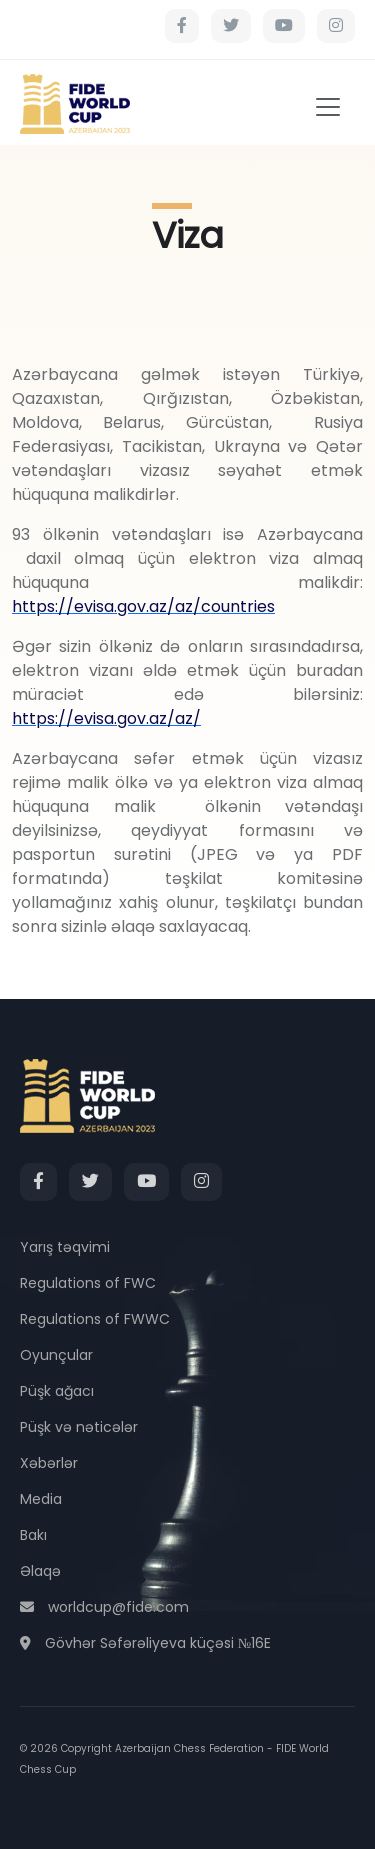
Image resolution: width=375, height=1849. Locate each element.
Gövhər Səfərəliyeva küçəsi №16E (145, 1643)
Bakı (33, 1535)
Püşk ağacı (57, 1391)
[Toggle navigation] (328, 107)
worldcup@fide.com (104, 1607)
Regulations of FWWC (95, 1319)
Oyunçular (56, 1355)
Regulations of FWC (88, 1283)
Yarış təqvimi (65, 1247)
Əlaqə (40, 1571)
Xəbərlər (49, 1463)
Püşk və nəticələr (79, 1427)
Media (41, 1499)
